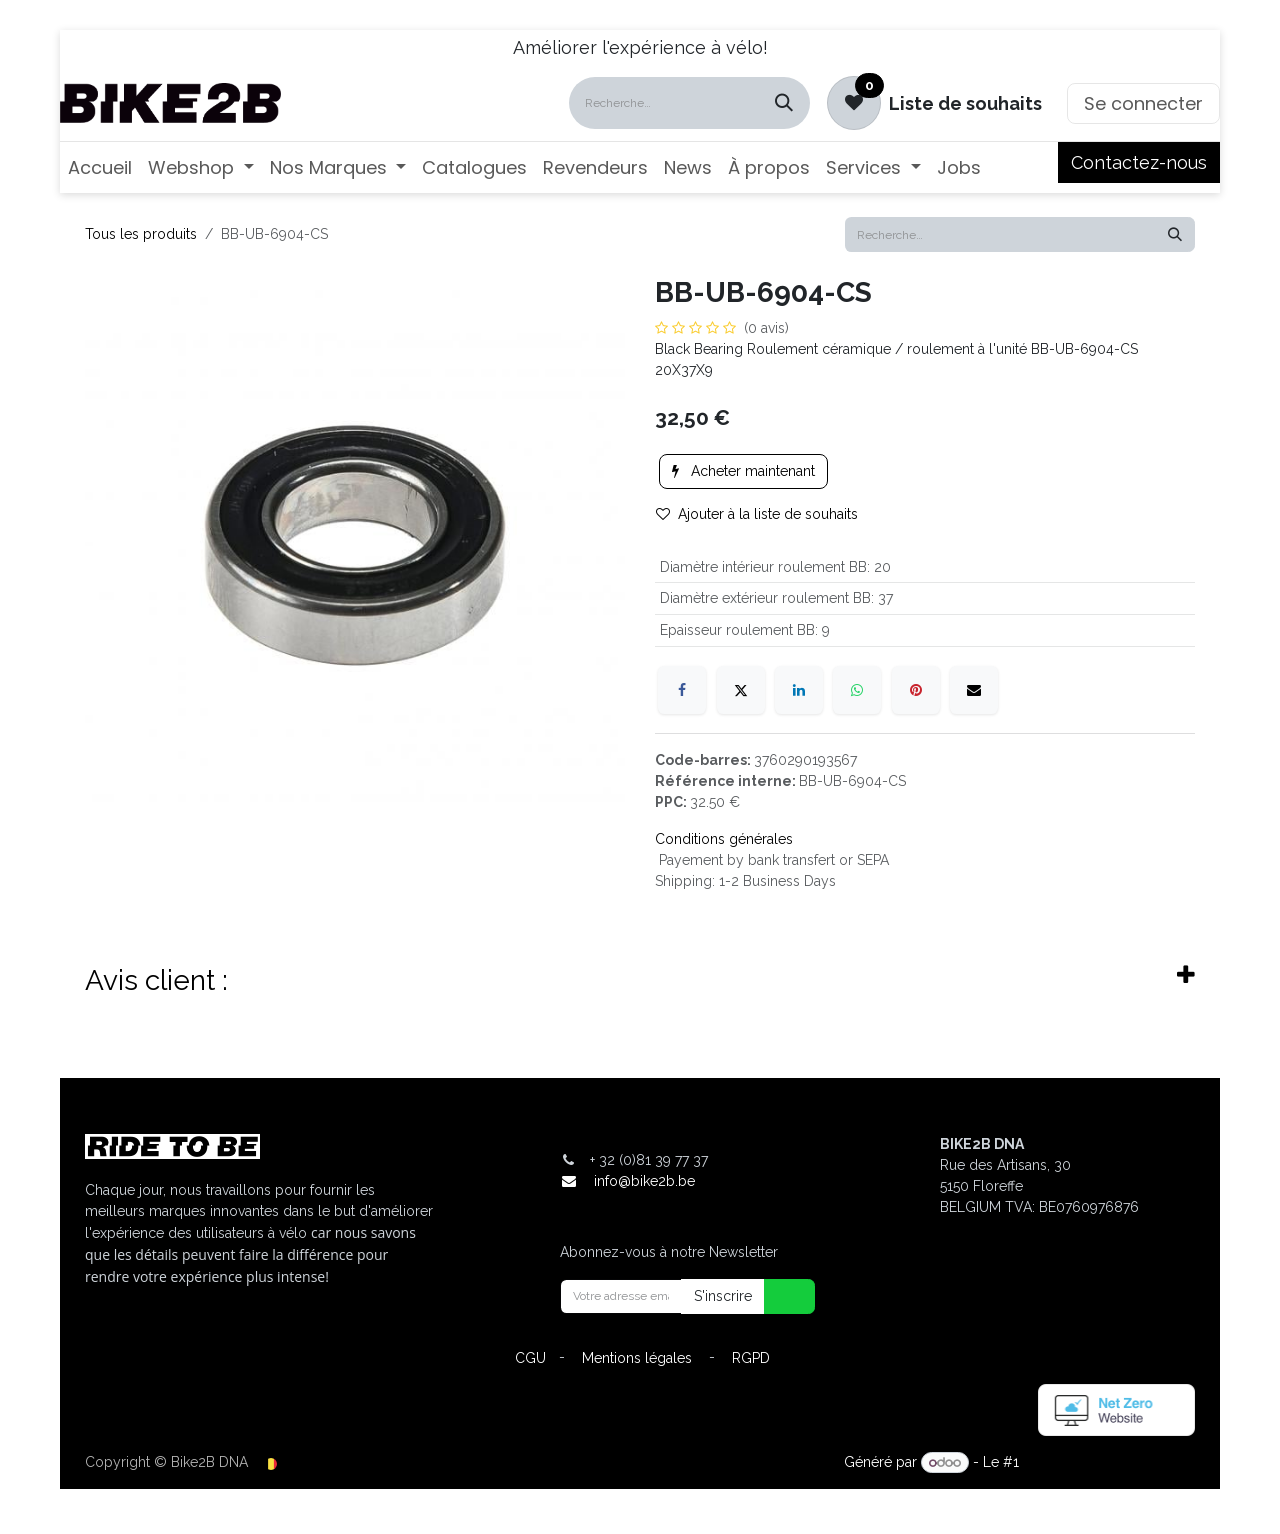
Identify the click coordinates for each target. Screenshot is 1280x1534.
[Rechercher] (784, 103)
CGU (530, 1358)
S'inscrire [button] (723, 1296)
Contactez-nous (1139, 162)
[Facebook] (682, 690)
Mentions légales (637, 1358)
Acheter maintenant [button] (743, 471)
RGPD (751, 1358)
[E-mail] (974, 690)
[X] (741, 690)
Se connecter (1143, 103)
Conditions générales (724, 839)
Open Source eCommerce (1109, 1462)
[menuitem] (100, 167)
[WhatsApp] (857, 690)
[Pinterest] (916, 690)
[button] (777, 1296)
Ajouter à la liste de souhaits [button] (757, 514)
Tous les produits (141, 234)
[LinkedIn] (799, 690)
